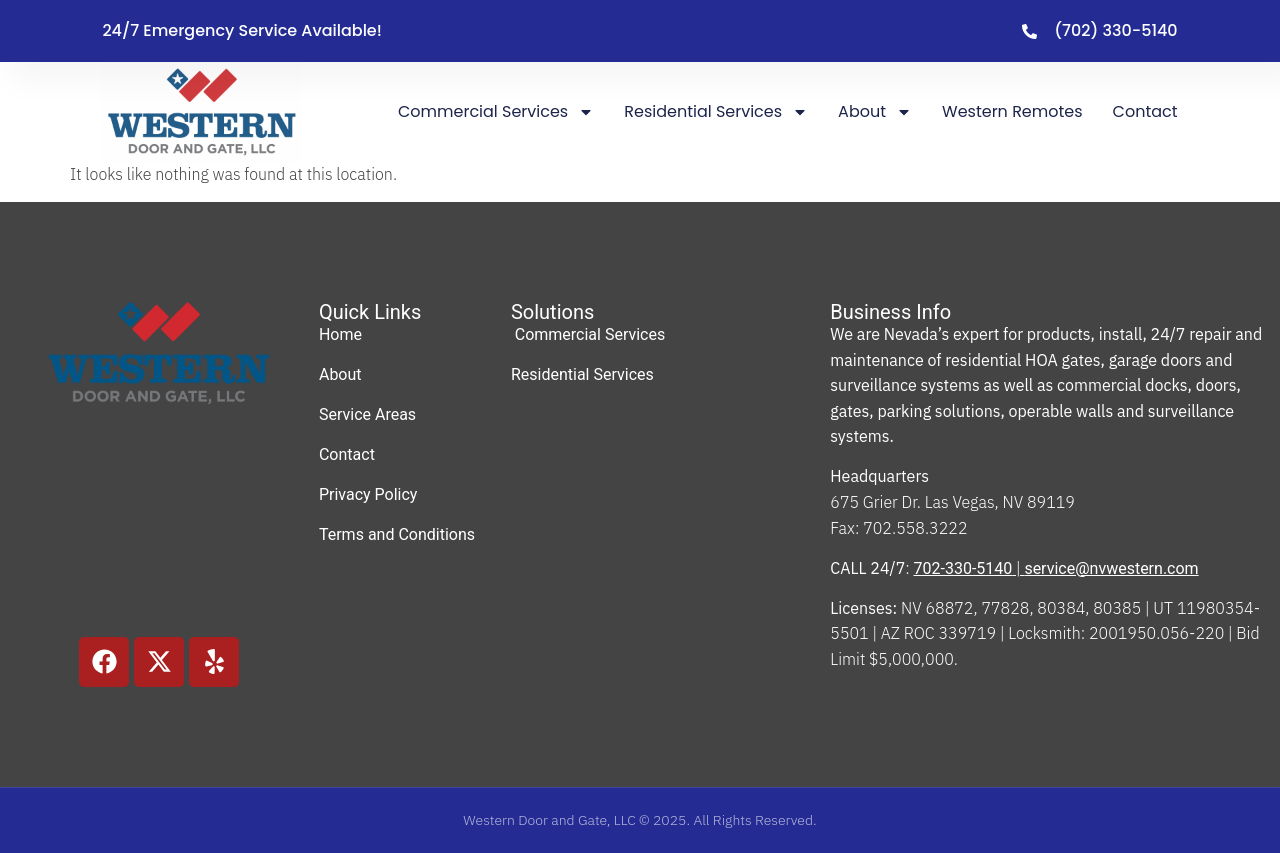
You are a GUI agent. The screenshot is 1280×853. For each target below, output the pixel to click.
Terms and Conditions (397, 534)
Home (340, 334)
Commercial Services (496, 112)
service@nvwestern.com (1111, 568)
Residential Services (716, 112)
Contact (1145, 111)
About (875, 112)
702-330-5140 (963, 568)
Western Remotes (1012, 111)
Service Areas (367, 414)
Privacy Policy (368, 494)
